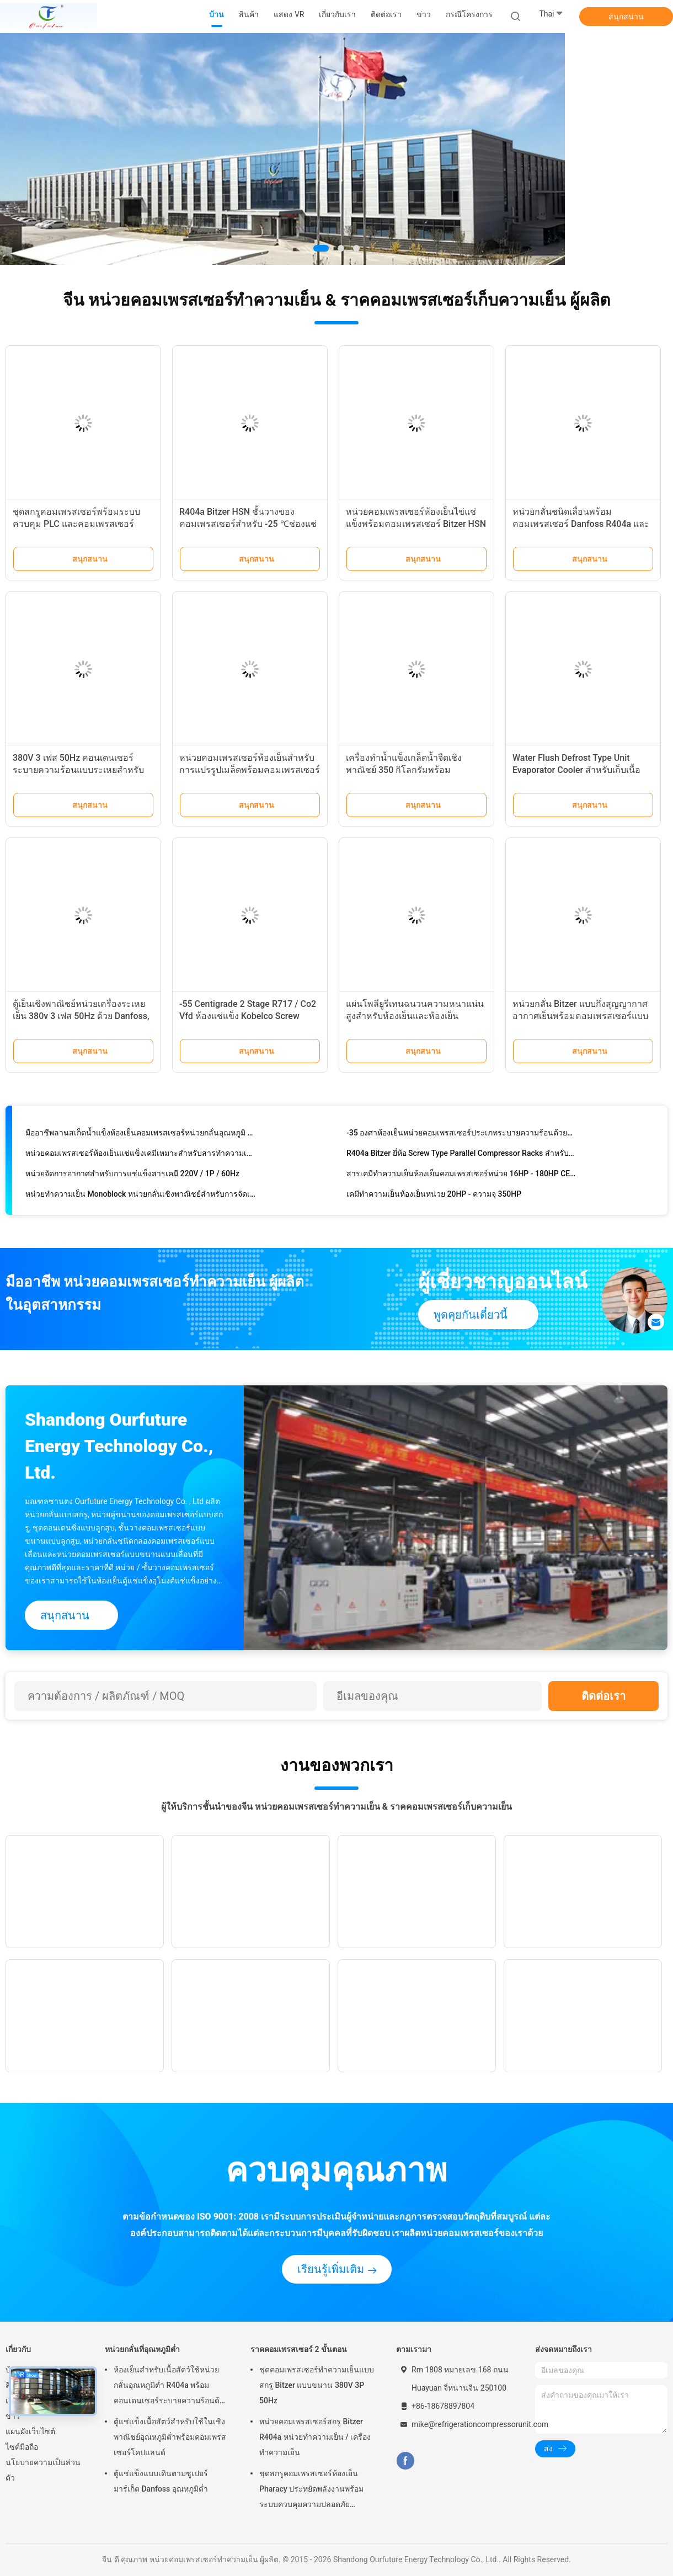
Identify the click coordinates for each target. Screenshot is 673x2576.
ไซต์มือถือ (22, 2446)
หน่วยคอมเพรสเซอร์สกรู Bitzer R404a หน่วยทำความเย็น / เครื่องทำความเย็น (315, 2437)
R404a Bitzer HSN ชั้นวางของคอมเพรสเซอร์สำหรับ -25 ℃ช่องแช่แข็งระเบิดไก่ (248, 523)
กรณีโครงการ (469, 14)
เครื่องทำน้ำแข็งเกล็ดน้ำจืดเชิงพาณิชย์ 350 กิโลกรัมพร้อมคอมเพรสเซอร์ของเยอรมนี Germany (416, 770)
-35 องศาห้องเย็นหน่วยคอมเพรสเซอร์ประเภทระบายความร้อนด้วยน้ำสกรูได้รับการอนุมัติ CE (461, 1136)
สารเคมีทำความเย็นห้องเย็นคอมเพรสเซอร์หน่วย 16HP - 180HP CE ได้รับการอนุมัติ (461, 1176)
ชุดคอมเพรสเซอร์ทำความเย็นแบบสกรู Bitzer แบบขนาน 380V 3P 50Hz (316, 2385)
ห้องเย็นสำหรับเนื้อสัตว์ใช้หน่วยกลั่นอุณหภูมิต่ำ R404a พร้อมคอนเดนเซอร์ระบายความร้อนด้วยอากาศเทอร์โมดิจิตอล (171, 2386)
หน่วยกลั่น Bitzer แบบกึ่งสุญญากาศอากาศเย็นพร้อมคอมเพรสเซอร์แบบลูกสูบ (580, 1016)
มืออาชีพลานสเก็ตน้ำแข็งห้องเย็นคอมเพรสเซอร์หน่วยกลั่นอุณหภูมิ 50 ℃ (140, 1136)
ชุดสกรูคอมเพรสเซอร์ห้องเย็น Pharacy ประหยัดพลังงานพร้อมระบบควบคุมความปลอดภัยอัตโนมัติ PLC (311, 2490)
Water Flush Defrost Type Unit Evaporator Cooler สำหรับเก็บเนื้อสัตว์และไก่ (576, 770)
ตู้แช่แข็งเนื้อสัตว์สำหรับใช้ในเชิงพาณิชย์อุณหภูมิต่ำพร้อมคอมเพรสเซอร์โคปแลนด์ (170, 2437)
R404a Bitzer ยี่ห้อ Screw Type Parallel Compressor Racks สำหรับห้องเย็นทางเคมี (461, 1156)
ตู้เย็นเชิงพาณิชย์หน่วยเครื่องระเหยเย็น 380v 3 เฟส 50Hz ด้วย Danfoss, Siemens (81, 1016)
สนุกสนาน (626, 16)
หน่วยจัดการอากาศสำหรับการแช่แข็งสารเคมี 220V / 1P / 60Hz (132, 1176)
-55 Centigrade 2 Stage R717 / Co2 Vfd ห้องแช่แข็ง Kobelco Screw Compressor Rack (247, 1016)
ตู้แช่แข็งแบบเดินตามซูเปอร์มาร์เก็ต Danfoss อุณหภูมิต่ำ (161, 2481)
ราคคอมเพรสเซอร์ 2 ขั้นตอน (298, 2349)
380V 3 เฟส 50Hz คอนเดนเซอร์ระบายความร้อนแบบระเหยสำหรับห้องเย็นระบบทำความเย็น (78, 770)
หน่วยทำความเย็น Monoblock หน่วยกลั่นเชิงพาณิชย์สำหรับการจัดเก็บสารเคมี (140, 1197)
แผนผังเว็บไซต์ (30, 2431)
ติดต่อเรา (603, 1696)
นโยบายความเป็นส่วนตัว (43, 2470)
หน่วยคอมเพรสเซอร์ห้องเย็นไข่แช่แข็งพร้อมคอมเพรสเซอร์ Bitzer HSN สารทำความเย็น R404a (416, 523)
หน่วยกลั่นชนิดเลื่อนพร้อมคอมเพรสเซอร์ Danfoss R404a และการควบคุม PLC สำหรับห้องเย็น (580, 523)
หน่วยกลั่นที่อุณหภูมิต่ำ (142, 2349)
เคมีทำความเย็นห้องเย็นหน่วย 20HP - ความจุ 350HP (433, 1197)
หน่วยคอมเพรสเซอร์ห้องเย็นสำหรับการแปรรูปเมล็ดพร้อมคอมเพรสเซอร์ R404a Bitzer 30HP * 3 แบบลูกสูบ (249, 770)
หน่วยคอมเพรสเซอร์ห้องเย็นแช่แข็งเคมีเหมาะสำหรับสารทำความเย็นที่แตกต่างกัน (140, 1156)
